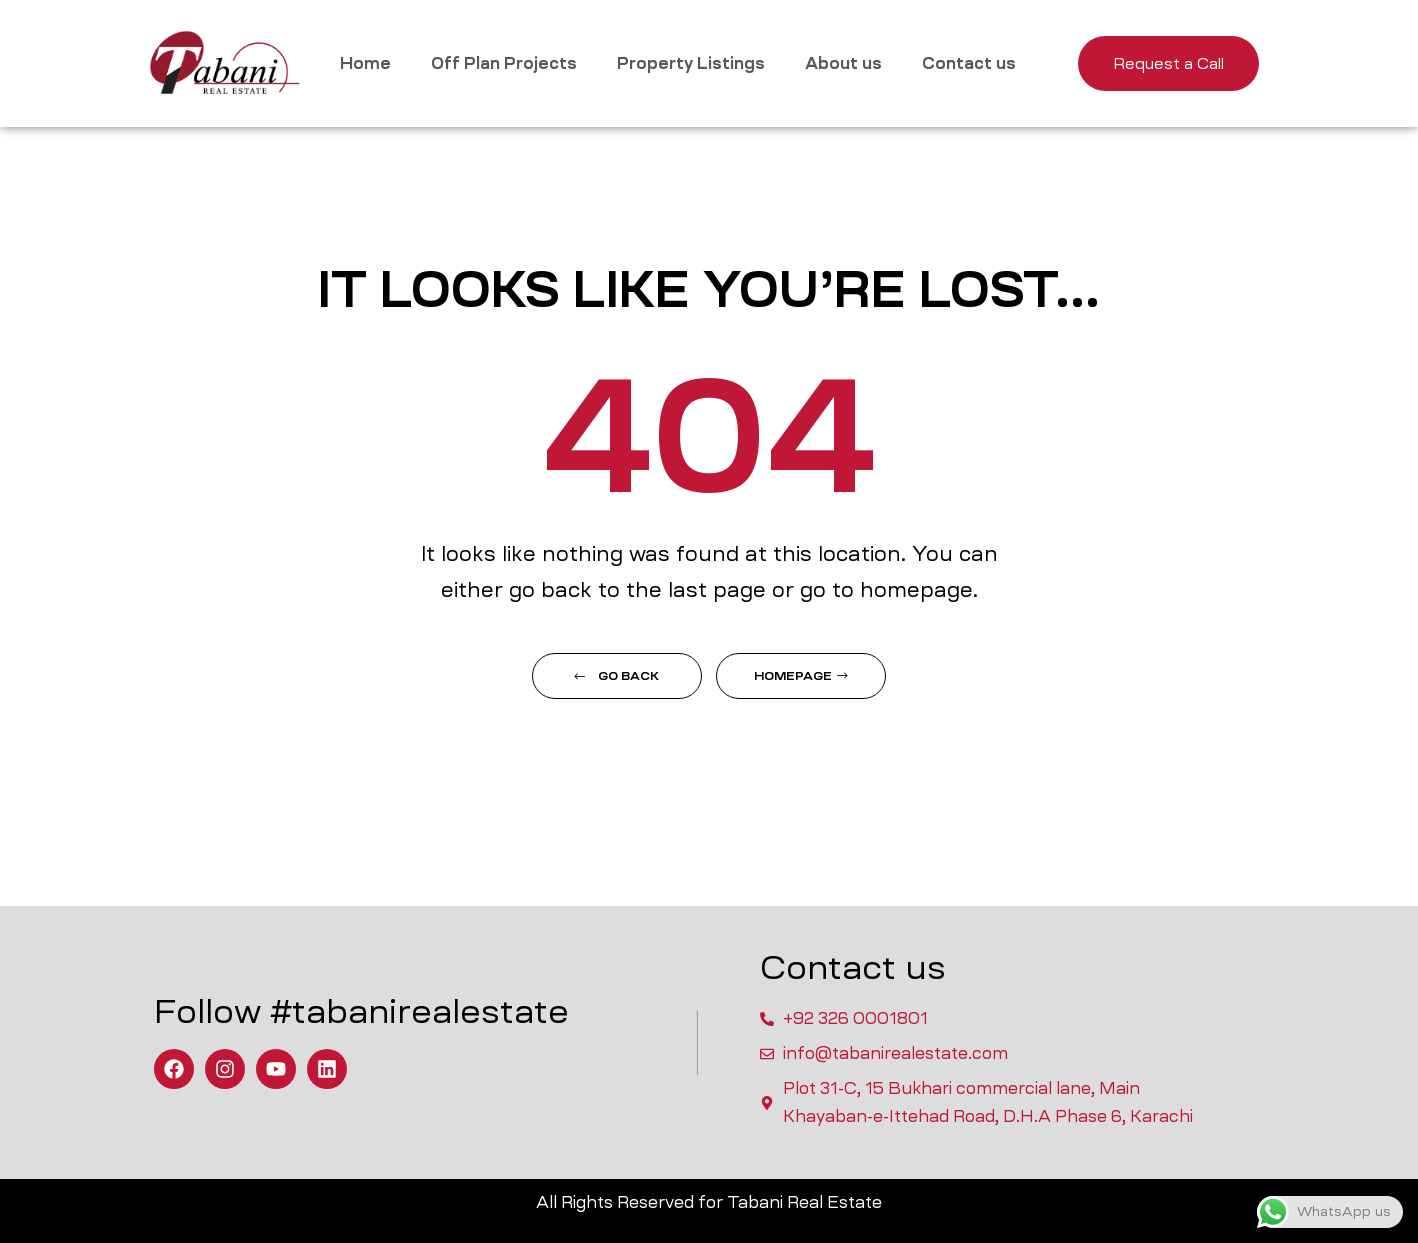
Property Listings (691, 63)
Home (365, 63)
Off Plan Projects (504, 63)
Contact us (969, 63)
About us (843, 63)
